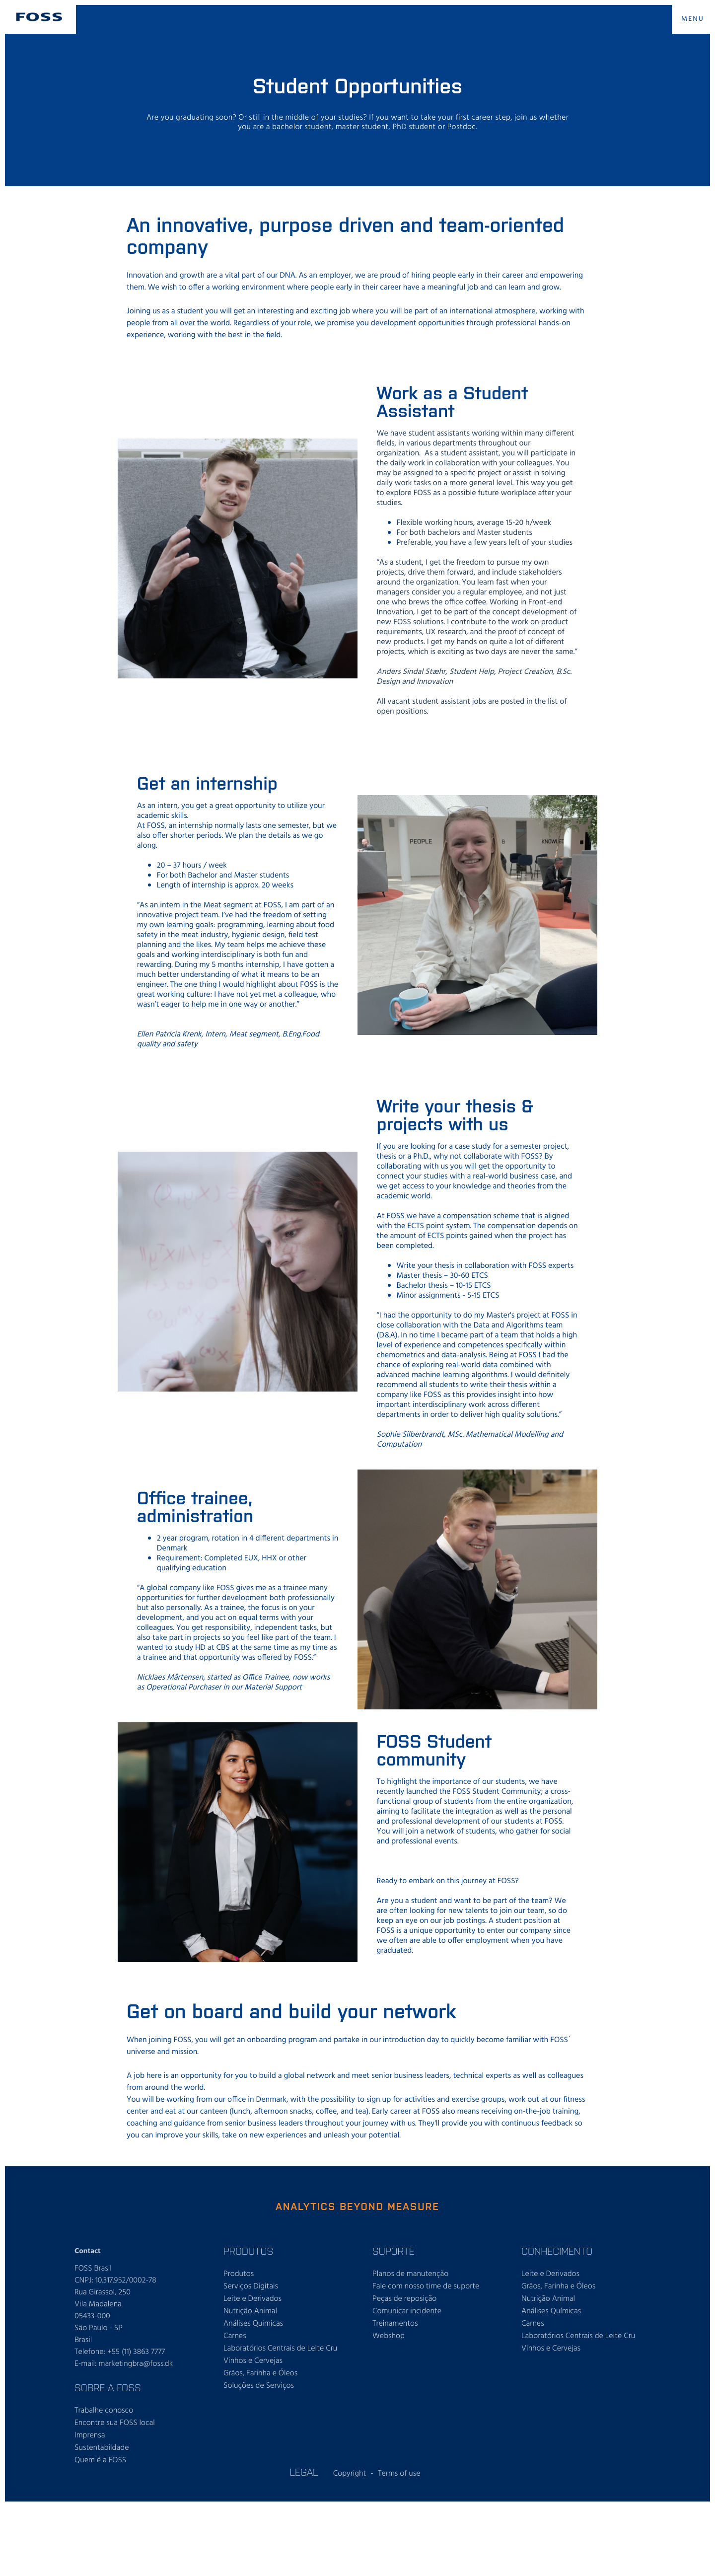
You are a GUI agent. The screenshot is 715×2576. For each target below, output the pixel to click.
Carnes (234, 2336)
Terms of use (399, 2473)
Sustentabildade (101, 2447)
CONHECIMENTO (556, 2251)
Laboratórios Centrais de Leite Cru (280, 2348)
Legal (303, 2472)
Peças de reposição (404, 2298)
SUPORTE (393, 2251)
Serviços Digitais (250, 2286)
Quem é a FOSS (100, 2460)
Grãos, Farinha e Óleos (260, 2373)
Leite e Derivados (252, 2298)
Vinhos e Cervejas (253, 2361)
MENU (692, 19)
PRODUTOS (248, 2251)
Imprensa (89, 2435)
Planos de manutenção (410, 2274)
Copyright (349, 2473)
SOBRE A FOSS (107, 2387)
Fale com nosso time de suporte (425, 2286)
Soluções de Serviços (258, 2385)
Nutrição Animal (250, 2311)
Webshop (388, 2336)
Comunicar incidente (406, 2311)
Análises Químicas (253, 2323)
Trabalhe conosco (103, 2410)
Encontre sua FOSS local (114, 2423)
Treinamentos (395, 2323)
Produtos (238, 2274)
